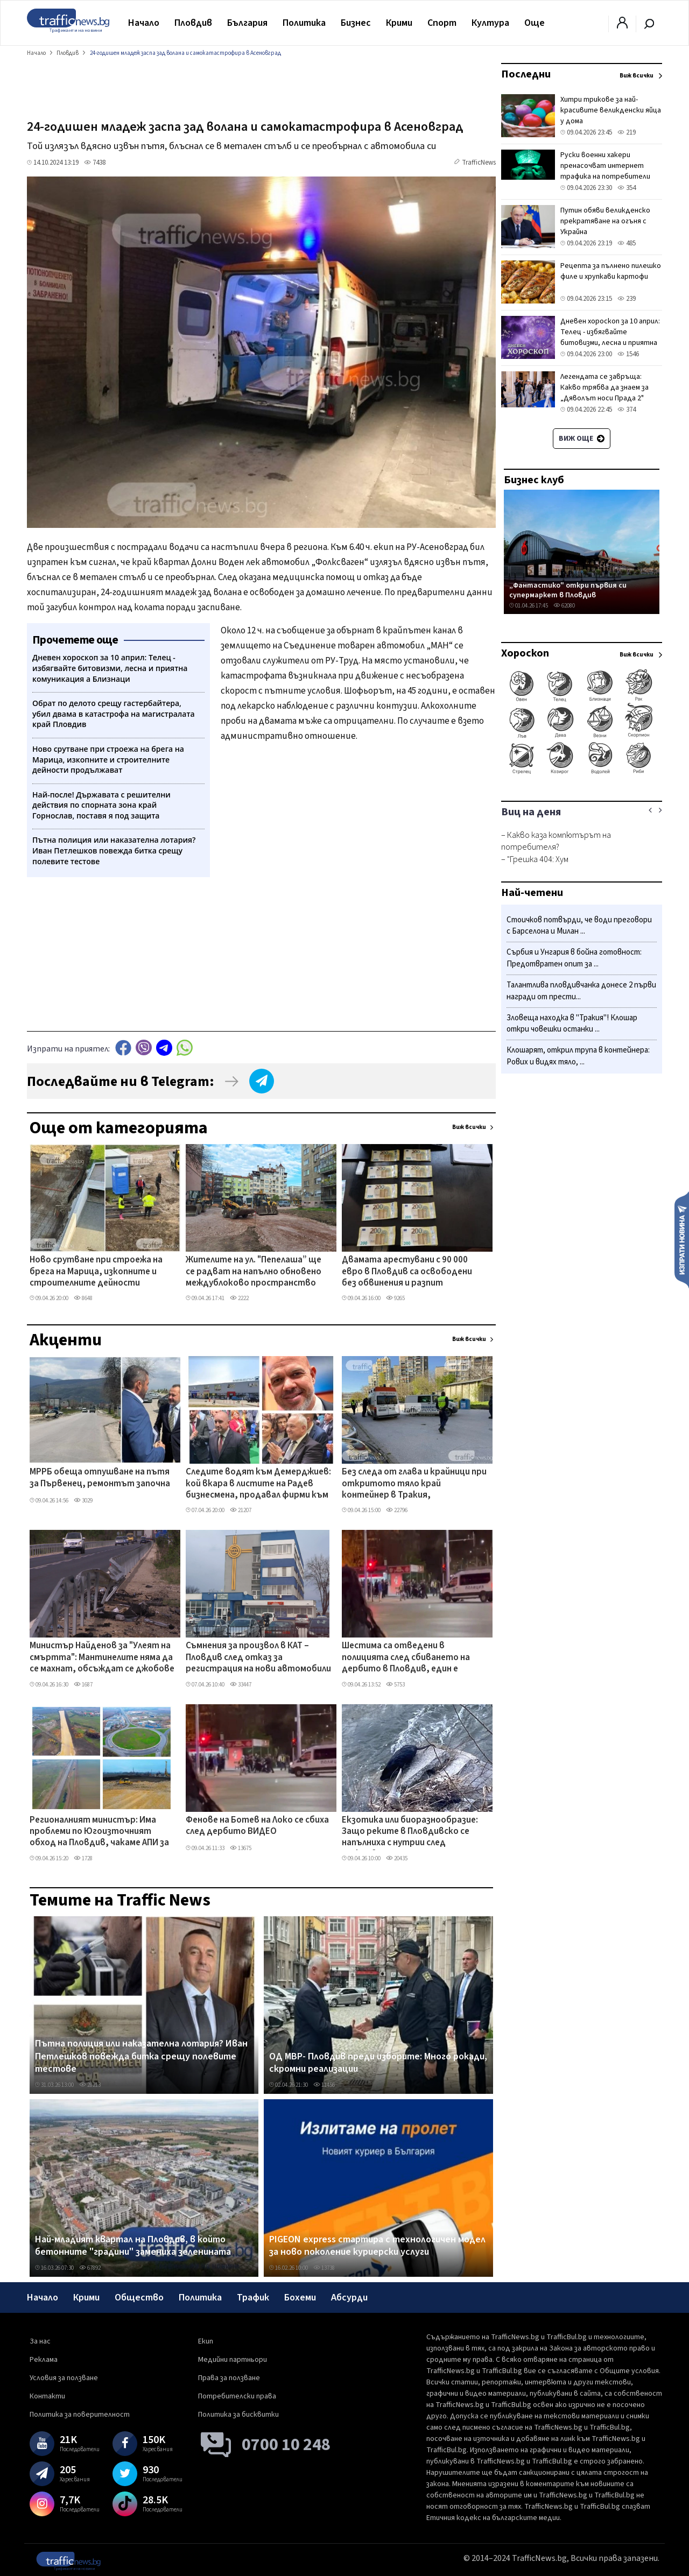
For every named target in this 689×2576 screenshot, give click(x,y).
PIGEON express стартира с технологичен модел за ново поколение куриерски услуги (377, 2246)
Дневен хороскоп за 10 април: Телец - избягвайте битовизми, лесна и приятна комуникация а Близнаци (610, 337)
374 (626, 409)
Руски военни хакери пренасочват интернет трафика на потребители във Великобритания (605, 171)
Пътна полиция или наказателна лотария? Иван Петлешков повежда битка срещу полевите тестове (141, 2056)
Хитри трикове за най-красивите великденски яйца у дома (610, 110)
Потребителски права (237, 2396)
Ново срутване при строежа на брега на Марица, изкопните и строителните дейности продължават (96, 1272)
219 (626, 132)
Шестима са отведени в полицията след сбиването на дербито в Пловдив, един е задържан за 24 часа (406, 1658)
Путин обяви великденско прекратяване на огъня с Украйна (605, 221)
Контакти (47, 2396)
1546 (628, 354)
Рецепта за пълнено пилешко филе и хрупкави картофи (610, 271)
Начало (143, 23)
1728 (83, 1858)
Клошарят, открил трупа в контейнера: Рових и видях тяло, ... (578, 1056)
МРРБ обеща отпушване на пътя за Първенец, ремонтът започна (100, 1478)
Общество (139, 2297)
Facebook (123, 1047)
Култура (490, 23)
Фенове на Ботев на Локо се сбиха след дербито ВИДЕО (257, 1826)
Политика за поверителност (80, 2414)
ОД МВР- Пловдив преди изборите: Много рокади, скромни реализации (378, 2063)
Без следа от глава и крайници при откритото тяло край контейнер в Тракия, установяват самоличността (414, 1484)
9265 (395, 1298)
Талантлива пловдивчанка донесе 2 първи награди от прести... (581, 991)
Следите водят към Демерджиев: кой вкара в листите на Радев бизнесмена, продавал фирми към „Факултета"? (258, 1484)
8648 (83, 1298)
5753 (395, 1685)
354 (626, 188)
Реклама (44, 2359)
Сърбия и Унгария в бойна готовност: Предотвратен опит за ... (574, 958)
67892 (90, 2268)
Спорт (441, 23)
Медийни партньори (232, 2359)
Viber (143, 1047)
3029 (83, 1501)
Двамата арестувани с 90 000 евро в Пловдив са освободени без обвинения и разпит (407, 1271)
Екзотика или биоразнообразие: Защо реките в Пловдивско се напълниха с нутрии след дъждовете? (410, 1832)
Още (534, 23)
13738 (324, 2268)
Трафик (253, 2297)
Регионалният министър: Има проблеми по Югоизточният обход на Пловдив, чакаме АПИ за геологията (99, 1832)
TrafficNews (479, 162)
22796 (396, 1510)
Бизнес (356, 23)
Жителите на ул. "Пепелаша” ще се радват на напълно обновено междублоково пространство (253, 1271)
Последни (526, 74)
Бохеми (300, 2297)
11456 (324, 2085)
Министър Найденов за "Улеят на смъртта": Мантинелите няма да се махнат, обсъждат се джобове (102, 1657)
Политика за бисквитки (238, 2414)
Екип (205, 2341)
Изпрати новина (681, 1239)
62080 (564, 606)
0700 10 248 (286, 2444)
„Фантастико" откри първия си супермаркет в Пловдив (568, 590)
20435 (396, 1858)
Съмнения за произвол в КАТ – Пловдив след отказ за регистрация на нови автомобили (258, 1657)
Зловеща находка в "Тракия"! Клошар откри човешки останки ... (572, 1023)
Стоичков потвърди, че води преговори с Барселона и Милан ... (579, 925)
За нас (40, 2341)
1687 (83, 1685)
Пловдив (193, 23)
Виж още (581, 438)
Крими (399, 23)
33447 (240, 1685)
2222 (239, 1298)
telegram (164, 1047)
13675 (240, 1848)
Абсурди (349, 2297)
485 (626, 243)
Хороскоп (525, 653)
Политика (304, 23)
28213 (90, 2085)
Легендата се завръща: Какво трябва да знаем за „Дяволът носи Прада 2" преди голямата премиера (605, 392)
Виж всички (469, 1127)
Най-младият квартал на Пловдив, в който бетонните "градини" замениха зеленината (133, 2246)
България (247, 23)
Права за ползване (229, 2378)
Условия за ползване (64, 2378)
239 (626, 299)
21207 (240, 1510)
